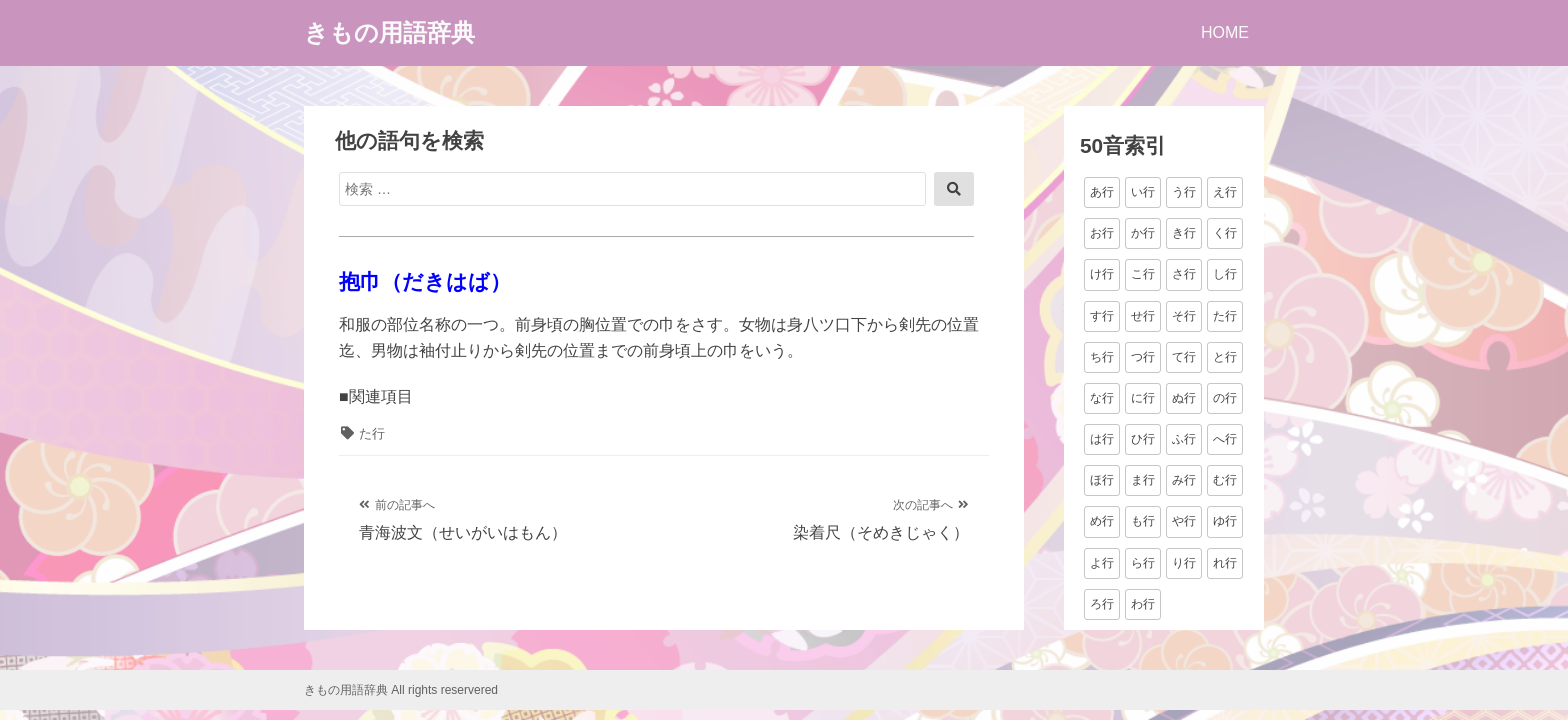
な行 (1102, 398)
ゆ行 (1225, 521)
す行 (1102, 316)
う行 (1184, 192)
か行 (1143, 233)
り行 (1184, 563)
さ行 (1184, 274)
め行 (1102, 521)
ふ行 (1184, 439)
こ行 (1143, 274)
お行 (1102, 233)
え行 (1225, 192)
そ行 (1184, 316)
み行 (1184, 480)
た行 (372, 433)
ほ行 (1102, 480)
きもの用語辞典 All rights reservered (401, 690)
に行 (1143, 398)
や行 (1184, 521)
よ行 (1102, 563)
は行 (1102, 439)
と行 (1225, 357)
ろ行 (1102, 604)
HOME (1225, 32)
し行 (1225, 274)
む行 (1225, 480)
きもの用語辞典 (389, 32)
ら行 (1143, 563)
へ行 (1225, 439)
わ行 (1143, 604)
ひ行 (1143, 439)
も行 (1143, 521)
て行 (1184, 357)
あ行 (1102, 192)
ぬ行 (1184, 398)
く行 (1225, 233)
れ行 (1225, 563)
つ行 (1143, 357)
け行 (1102, 274)
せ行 (1143, 316)
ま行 (1143, 480)
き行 (1184, 233)
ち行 (1102, 357)
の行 (1225, 398)
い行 (1143, 192)
